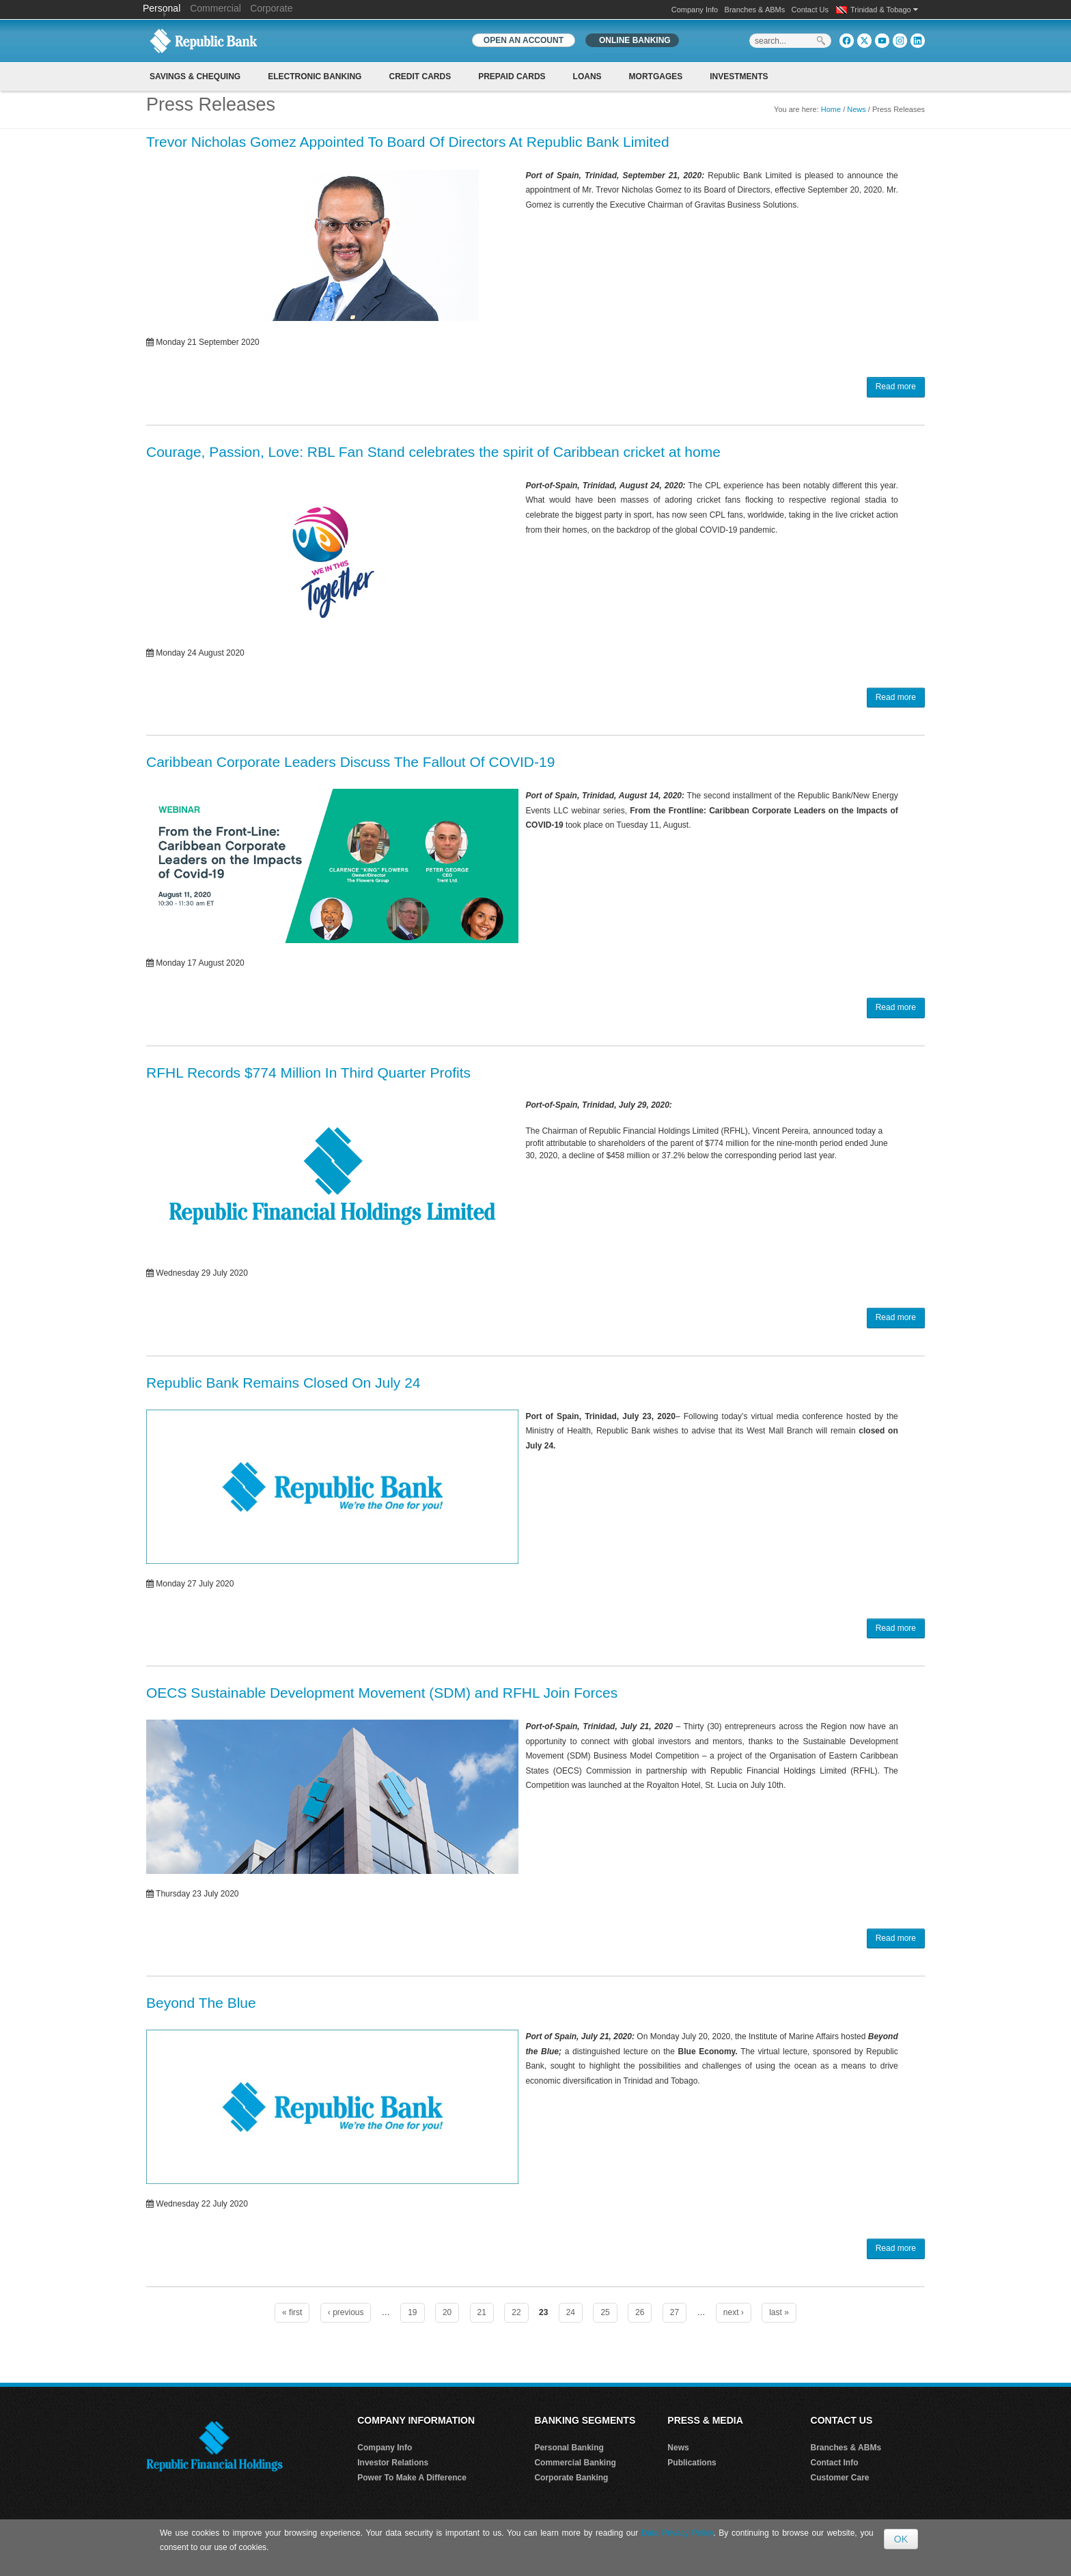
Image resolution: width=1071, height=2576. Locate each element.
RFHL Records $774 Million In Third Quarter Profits (308, 1072)
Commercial (215, 8)
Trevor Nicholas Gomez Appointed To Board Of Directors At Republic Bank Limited (407, 142)
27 (674, 2312)
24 (570, 2312)
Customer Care (840, 2477)
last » (779, 2312)
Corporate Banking (571, 2477)
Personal (163, 8)
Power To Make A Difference (412, 2477)
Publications (691, 2462)
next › (733, 2312)
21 (481, 2312)
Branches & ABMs (755, 9)
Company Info (694, 9)
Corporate (271, 8)
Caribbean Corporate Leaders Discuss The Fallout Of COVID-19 (350, 762)
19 (412, 2312)
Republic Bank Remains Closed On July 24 (283, 1382)
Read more (896, 386)
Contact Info (835, 2462)
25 (604, 2312)
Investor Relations (392, 2462)
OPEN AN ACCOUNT (524, 40)
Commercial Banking (574, 2462)
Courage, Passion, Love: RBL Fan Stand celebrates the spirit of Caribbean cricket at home (433, 452)
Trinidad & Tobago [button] (884, 9)
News (856, 109)
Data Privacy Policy (677, 2533)
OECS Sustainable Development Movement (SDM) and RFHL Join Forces (381, 1692)
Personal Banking (568, 2447)
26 (639, 2312)
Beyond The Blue (201, 2003)
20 (447, 2312)
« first (292, 2312)
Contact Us (810, 9)
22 (516, 2312)
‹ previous (346, 2312)
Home (831, 109)
